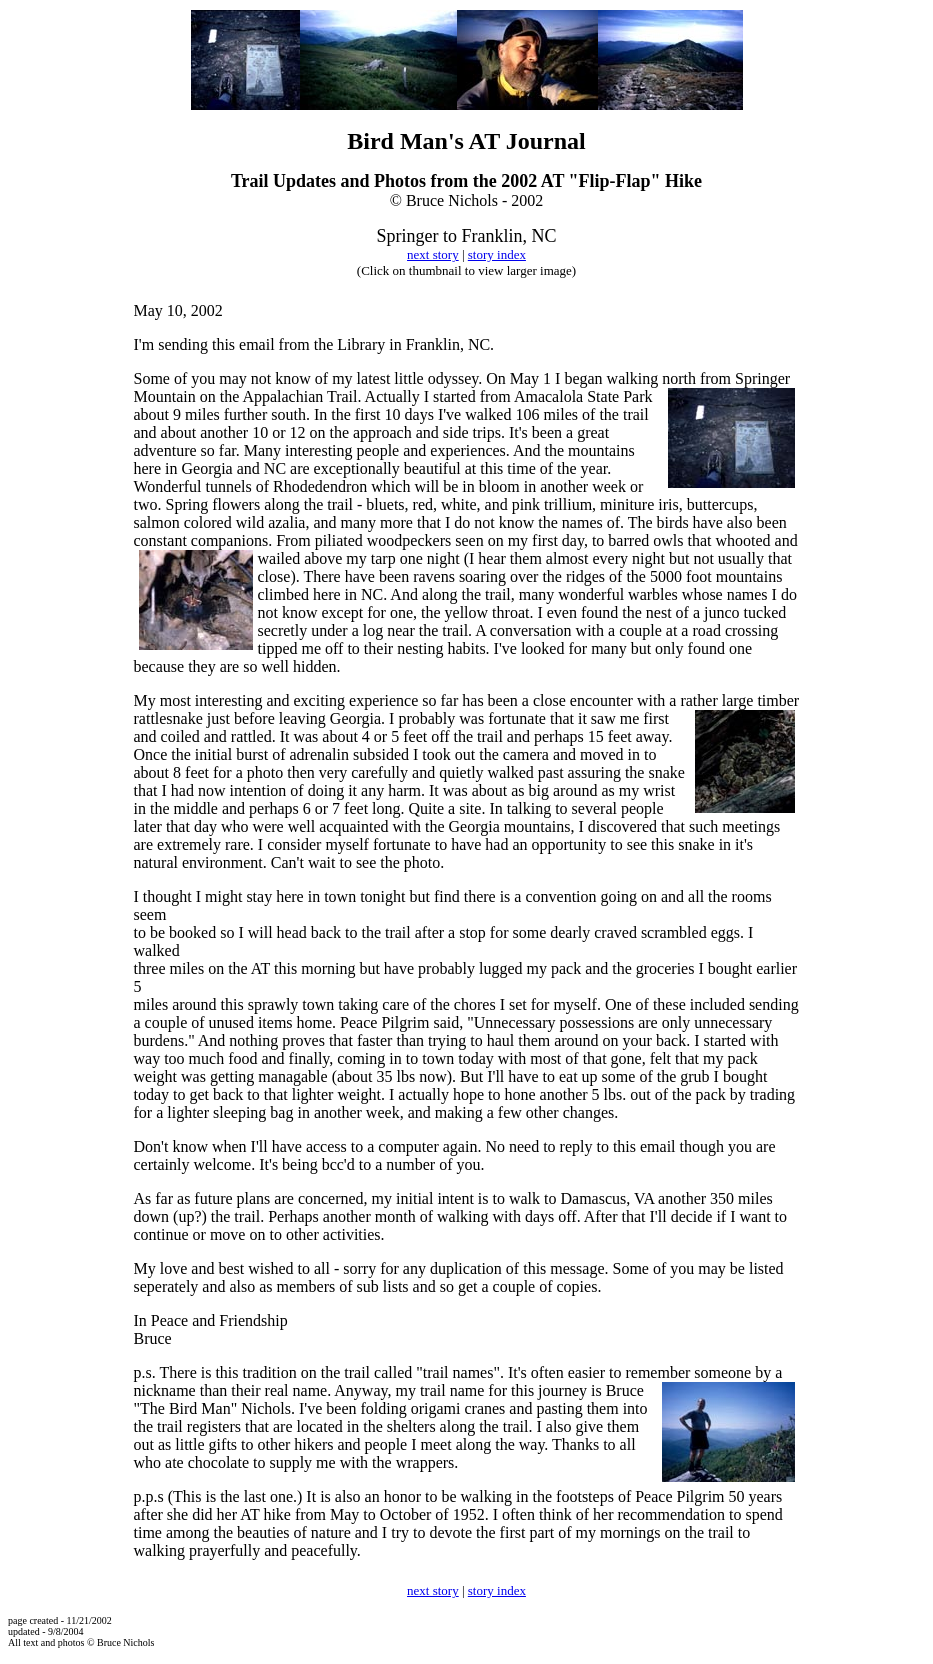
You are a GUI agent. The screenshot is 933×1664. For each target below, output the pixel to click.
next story (433, 254)
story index (497, 254)
